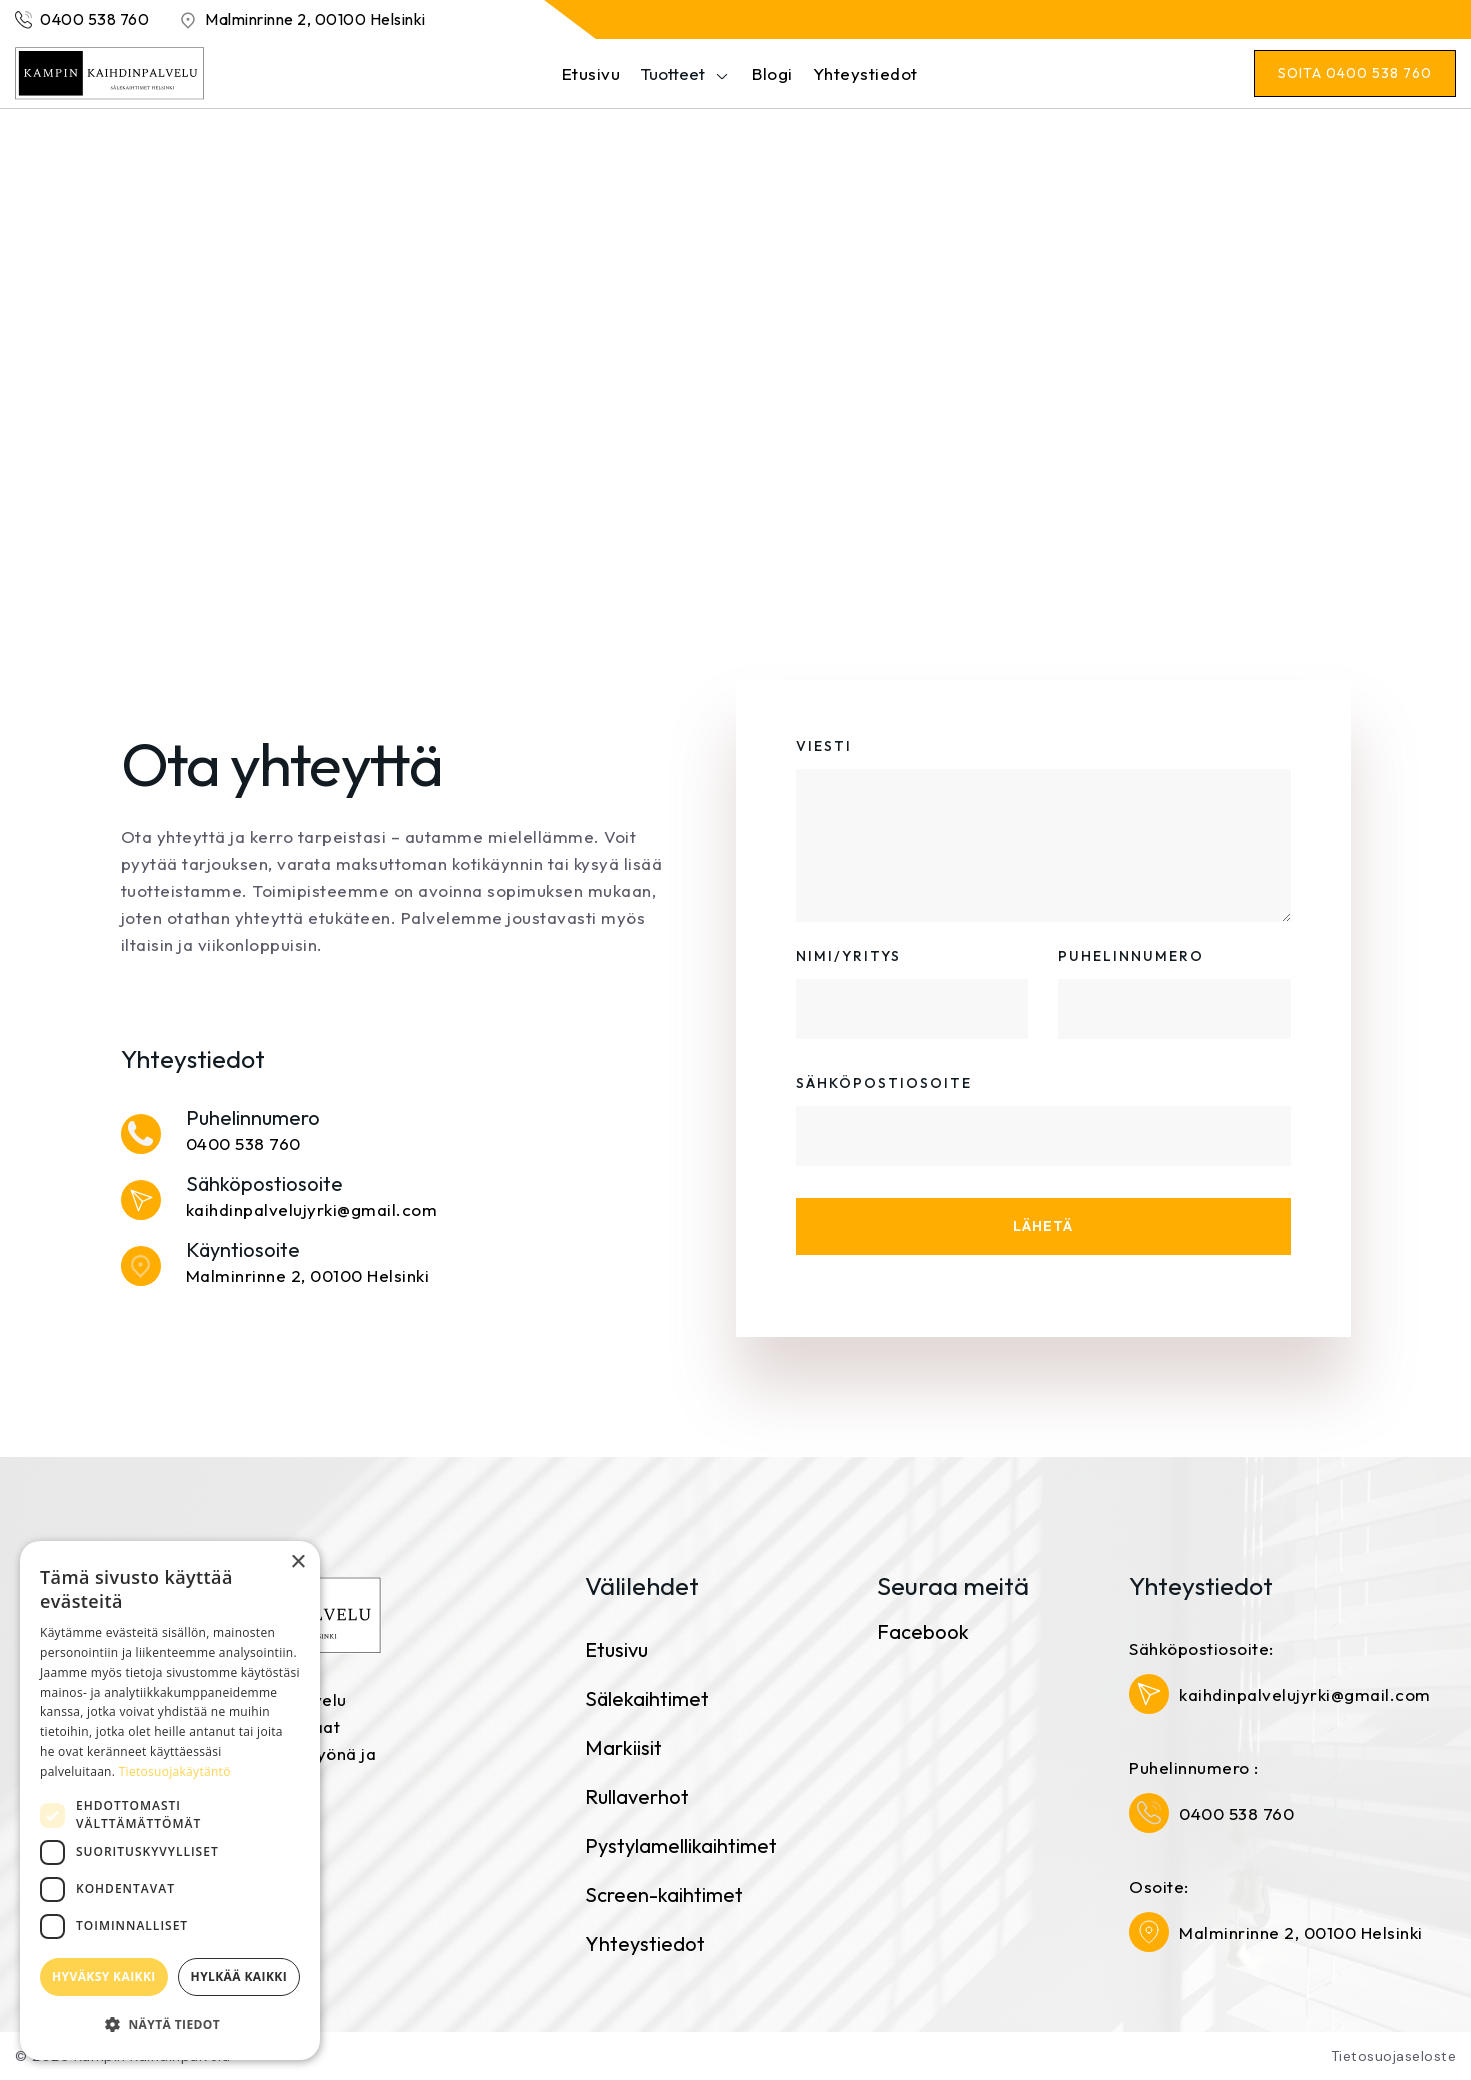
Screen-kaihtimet (664, 1894)
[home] (110, 73)
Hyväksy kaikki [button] (104, 1976)
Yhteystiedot (865, 73)
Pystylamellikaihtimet (681, 1845)
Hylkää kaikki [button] (239, 1976)
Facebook (923, 1631)
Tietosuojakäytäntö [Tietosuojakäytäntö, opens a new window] (175, 1771)
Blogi (772, 73)
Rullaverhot (637, 1796)
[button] (676, 73)
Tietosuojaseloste (1394, 2056)
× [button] (297, 1562)
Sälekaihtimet (647, 1698)
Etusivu (591, 73)
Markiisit (623, 1747)
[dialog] (170, 1800)
